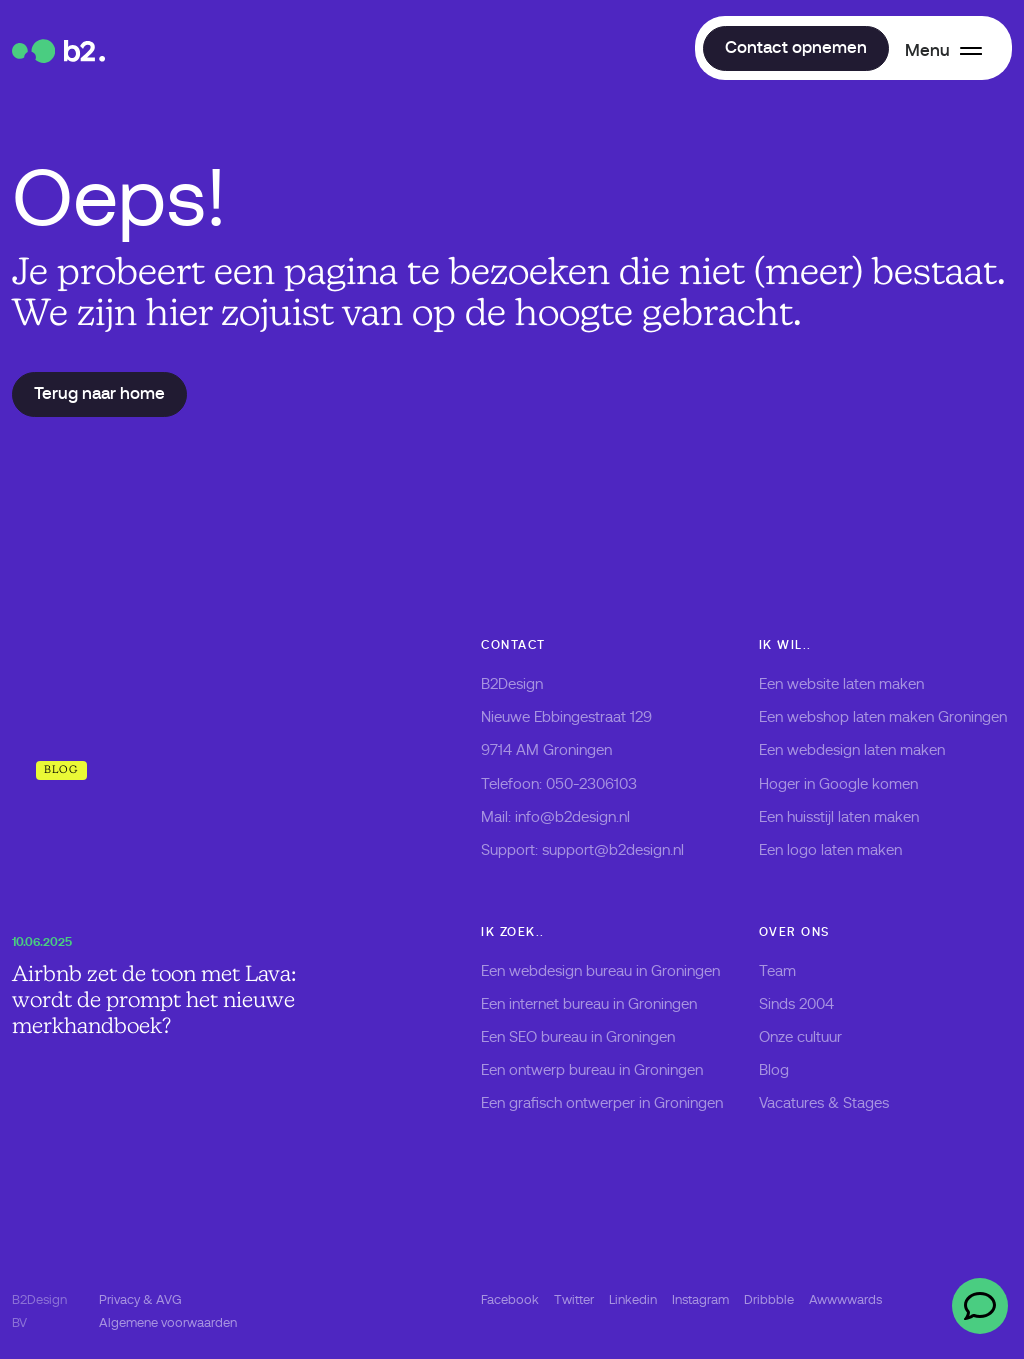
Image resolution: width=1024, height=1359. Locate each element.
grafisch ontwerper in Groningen (616, 1103)
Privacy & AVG (140, 1299)
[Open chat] (980, 1306)
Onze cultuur (800, 1037)
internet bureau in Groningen (603, 1004)
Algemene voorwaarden (168, 1322)
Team (777, 971)
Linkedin (633, 1299)
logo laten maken (844, 850)
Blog (774, 1070)
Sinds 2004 (796, 1004)
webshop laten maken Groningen (897, 717)
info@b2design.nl (572, 817)
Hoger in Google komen (838, 784)
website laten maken (855, 684)
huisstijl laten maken (853, 817)
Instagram (700, 1299)
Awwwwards (845, 1299)
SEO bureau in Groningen (592, 1037)
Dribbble (769, 1299)
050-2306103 (591, 784)
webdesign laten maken (866, 750)
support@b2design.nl (613, 850)
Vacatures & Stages (824, 1103)
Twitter (574, 1299)
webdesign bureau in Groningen (614, 971)
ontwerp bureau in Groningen (606, 1070)
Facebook (510, 1299)
